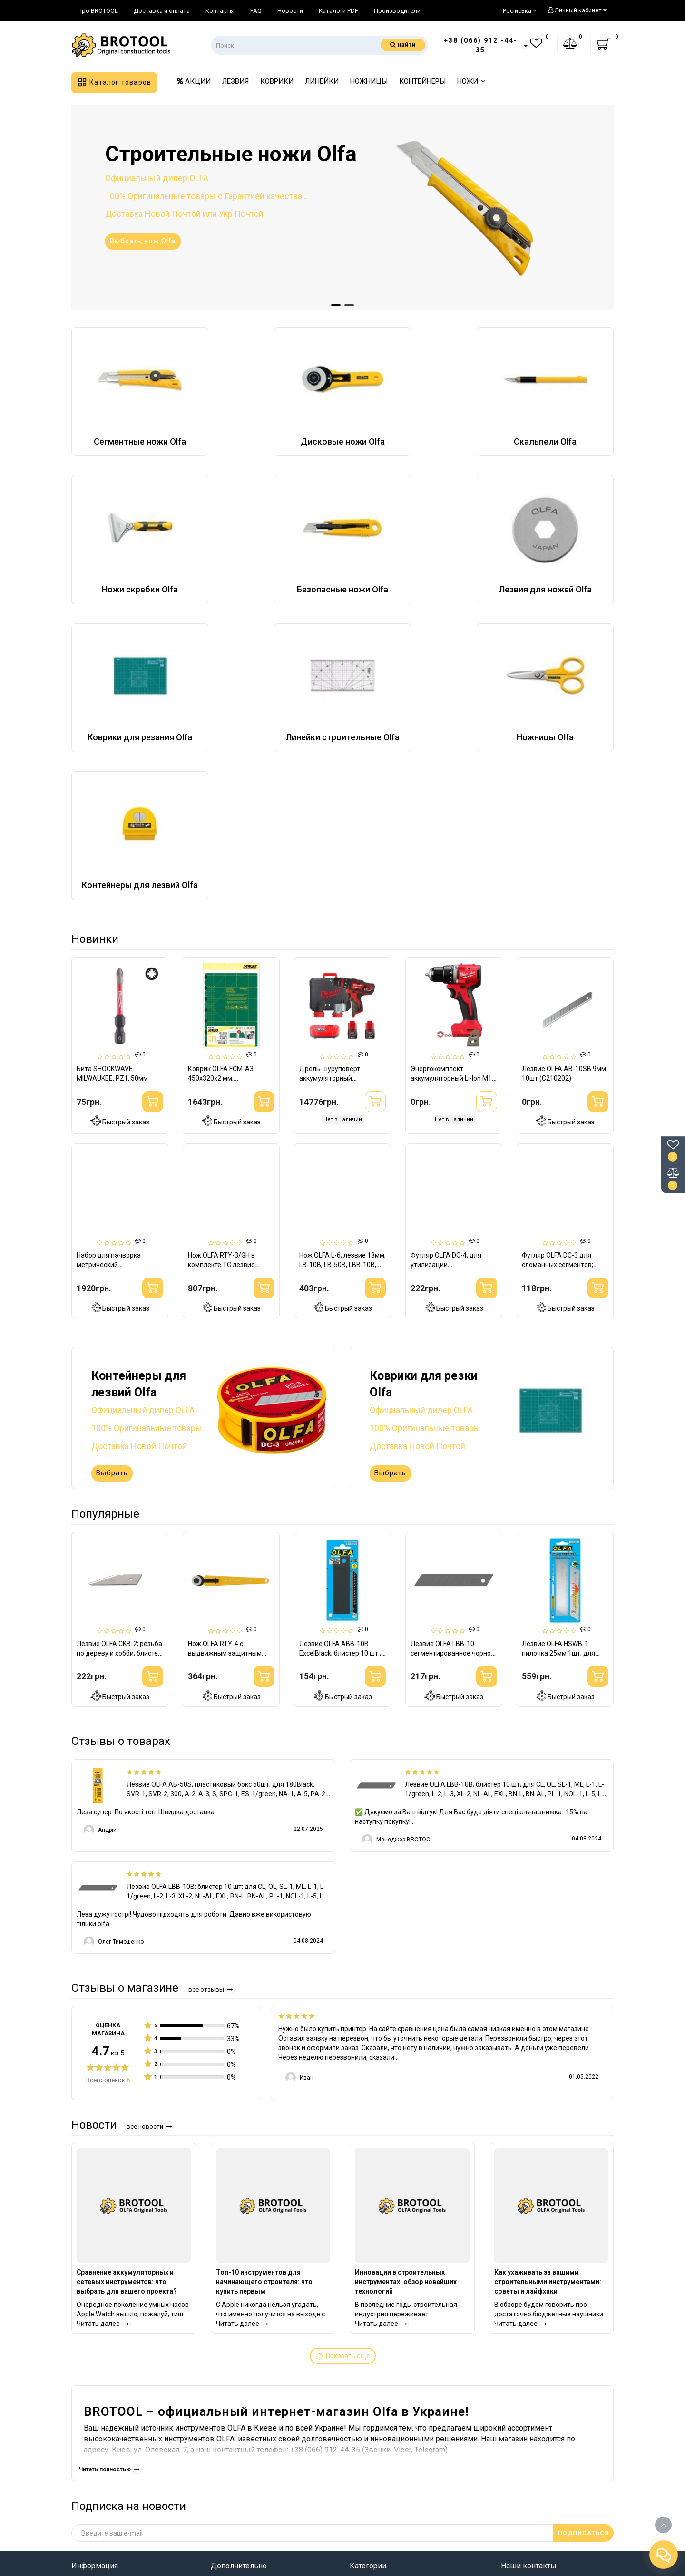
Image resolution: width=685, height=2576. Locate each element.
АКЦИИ (194, 81)
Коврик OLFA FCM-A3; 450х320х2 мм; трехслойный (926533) (223, 1078)
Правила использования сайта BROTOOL (126, 2435)
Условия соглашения (108, 2455)
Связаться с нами (103, 2483)
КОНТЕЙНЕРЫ (422, 81)
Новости (290, 10)
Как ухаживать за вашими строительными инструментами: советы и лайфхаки (547, 2097)
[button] (336, 305)
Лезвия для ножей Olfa (391, 2417)
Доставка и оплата (162, 10)
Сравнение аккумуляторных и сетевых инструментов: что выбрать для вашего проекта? (127, 2097)
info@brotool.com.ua (538, 2493)
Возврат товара (99, 2469)
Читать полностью (110, 2284)
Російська (520, 10)
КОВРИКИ (277, 81)
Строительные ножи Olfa (394, 2402)
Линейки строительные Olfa (399, 2445)
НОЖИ (471, 81)
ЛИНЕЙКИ (322, 81)
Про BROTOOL (98, 10)
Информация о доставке (115, 2417)
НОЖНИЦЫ (369, 81)
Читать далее (104, 2139)
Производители (397, 10)
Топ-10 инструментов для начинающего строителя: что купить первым (264, 2097)
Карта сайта (232, 2417)
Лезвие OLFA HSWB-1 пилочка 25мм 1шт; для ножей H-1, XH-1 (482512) (561, 1468)
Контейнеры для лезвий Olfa (401, 2474)
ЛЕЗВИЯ (235, 81)
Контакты (220, 10)
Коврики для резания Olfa (396, 2431)
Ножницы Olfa (375, 2459)
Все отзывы (211, 1805)
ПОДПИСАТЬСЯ (583, 2348)
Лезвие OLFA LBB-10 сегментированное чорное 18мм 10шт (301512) (453, 1468)
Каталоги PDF (338, 10)
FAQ (256, 10)
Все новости (150, 1942)
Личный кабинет (577, 10)
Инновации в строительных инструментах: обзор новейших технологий (406, 2097)
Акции (222, 2445)
